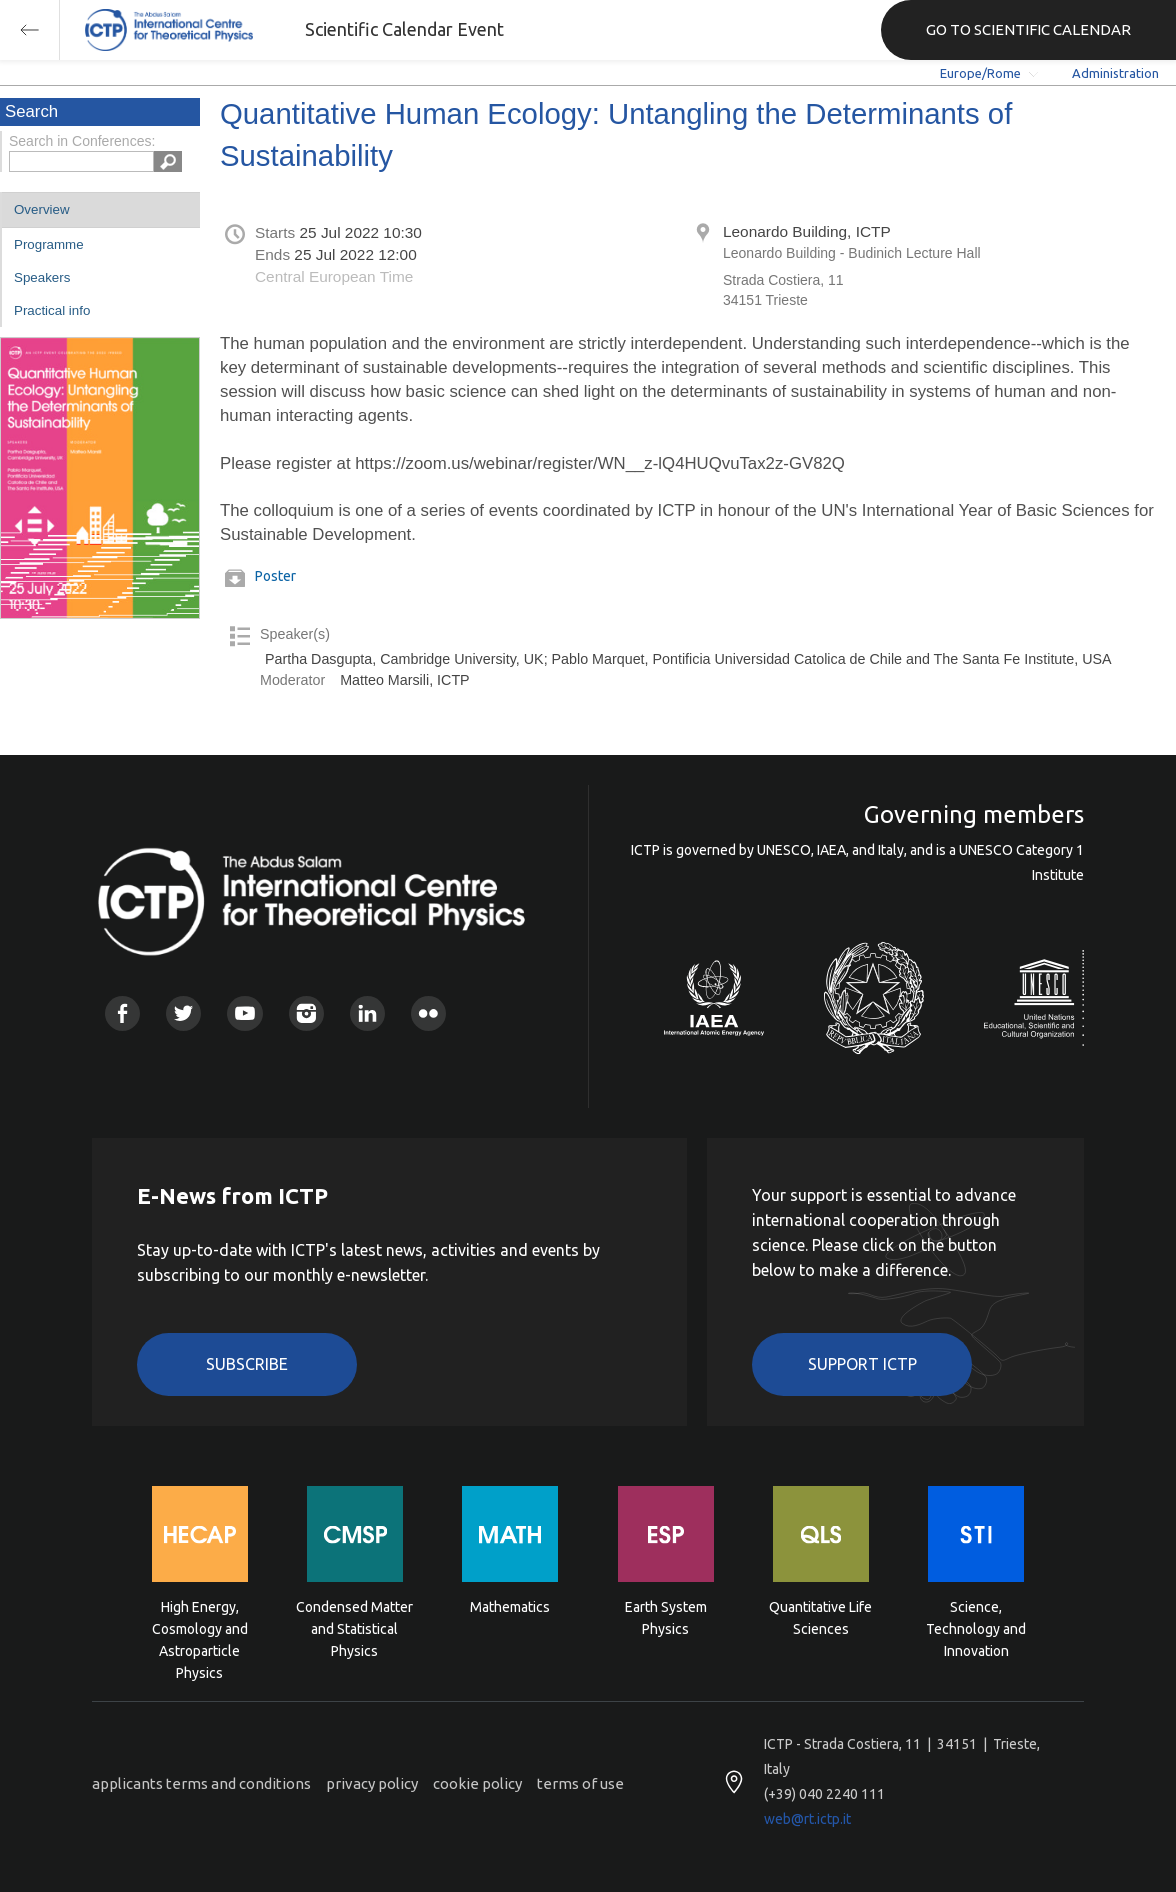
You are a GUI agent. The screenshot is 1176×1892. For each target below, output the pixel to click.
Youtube (244, 1013)
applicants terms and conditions (201, 1783)
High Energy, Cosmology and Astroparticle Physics (200, 1627)
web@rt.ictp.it (807, 1819)
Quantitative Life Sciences (820, 1618)
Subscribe (247, 1364)
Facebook (122, 1013)
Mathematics (510, 1607)
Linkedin (367, 1013)
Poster (275, 576)
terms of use (580, 1783)
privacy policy (372, 1783)
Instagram (306, 1013)
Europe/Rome (980, 73)
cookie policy (477, 1783)
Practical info (52, 310)
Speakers (42, 277)
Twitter (183, 1013)
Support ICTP (862, 1364)
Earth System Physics (666, 1618)
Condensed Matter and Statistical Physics (354, 1627)
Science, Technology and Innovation (976, 1627)
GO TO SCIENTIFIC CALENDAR (1028, 29)
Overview (42, 209)
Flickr (428, 1013)
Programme (49, 244)
